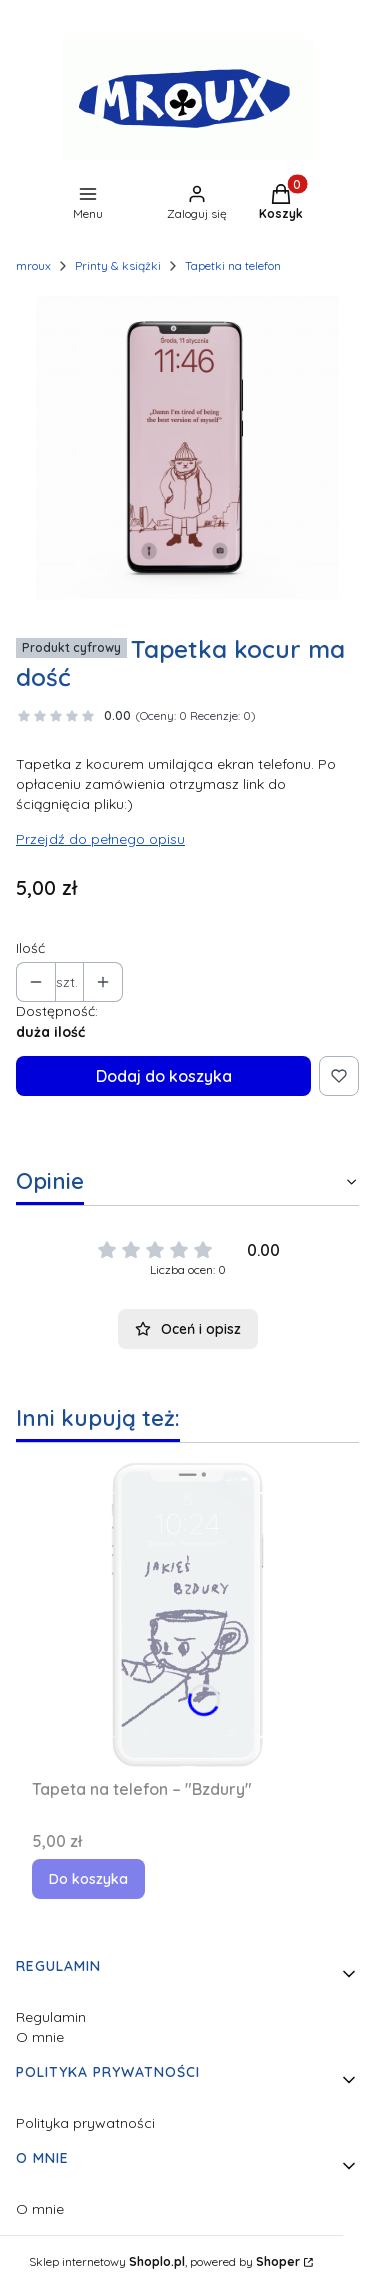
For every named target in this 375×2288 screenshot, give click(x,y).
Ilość (30, 948)
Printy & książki (118, 265)
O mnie (40, 2037)
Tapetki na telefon (233, 265)
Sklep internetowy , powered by (164, 2261)
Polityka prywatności (85, 2123)
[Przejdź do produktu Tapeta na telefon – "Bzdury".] (187, 1614)
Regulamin (51, 2017)
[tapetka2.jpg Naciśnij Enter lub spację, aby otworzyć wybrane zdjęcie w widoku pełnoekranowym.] (187, 447)
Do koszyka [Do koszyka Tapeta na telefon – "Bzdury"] (88, 1879)
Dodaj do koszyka (164, 1076)
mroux (33, 265)
